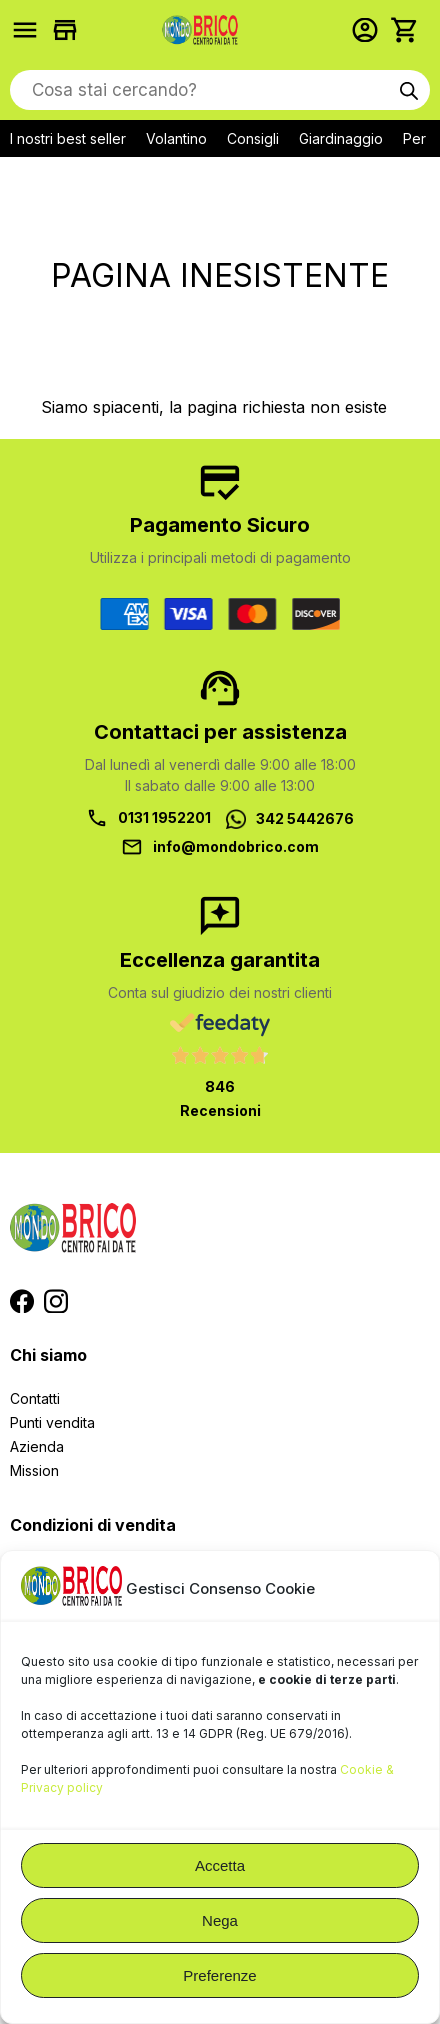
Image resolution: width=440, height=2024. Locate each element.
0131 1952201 (164, 817)
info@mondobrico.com (236, 846)
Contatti (35, 1398)
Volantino (176, 138)
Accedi (370, 30)
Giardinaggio (341, 138)
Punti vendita (52, 1422)
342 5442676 (305, 818)
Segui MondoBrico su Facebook (22, 1301)
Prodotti (30, 30)
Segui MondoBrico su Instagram (56, 1301)
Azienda (37, 1446)
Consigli (253, 138)
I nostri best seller (68, 138)
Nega (220, 1920)
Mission (34, 1470)
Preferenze (219, 1975)
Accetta (220, 1865)
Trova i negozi (70, 30)
